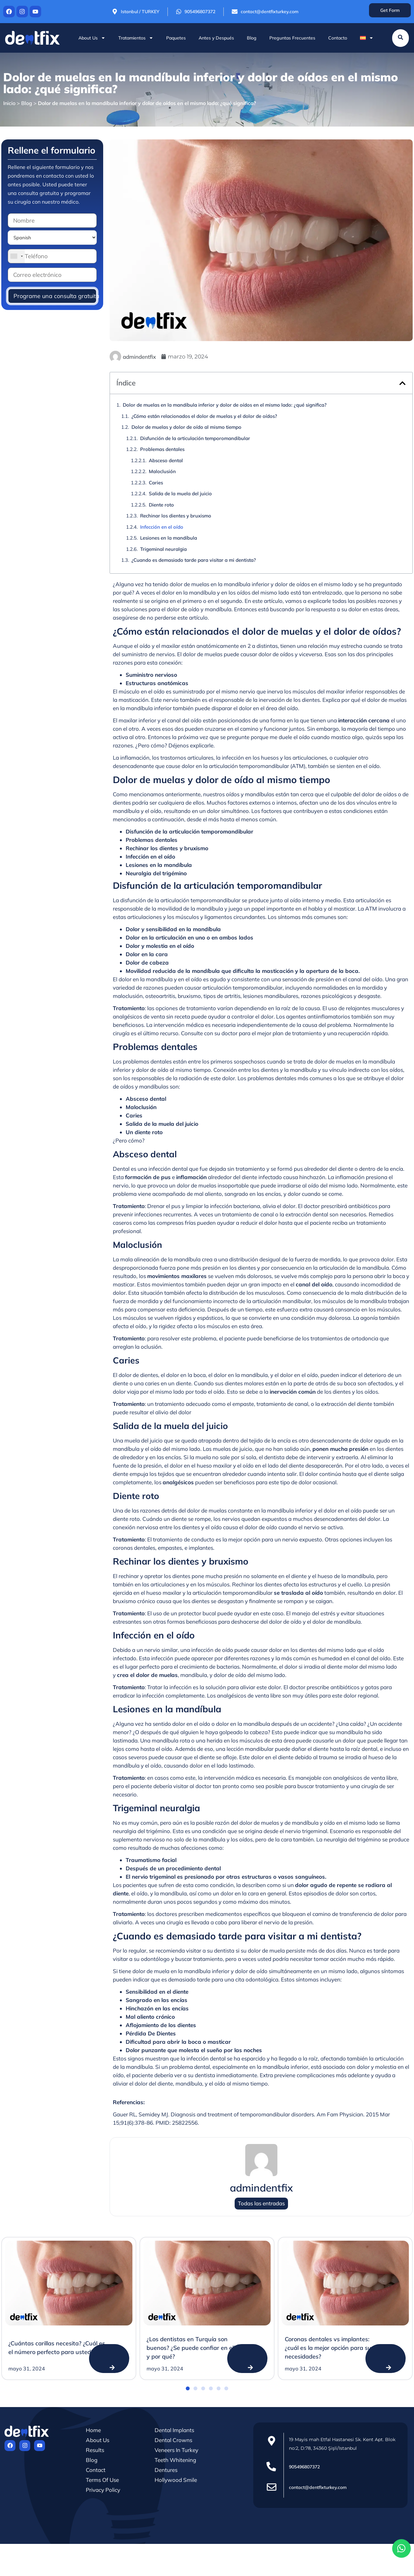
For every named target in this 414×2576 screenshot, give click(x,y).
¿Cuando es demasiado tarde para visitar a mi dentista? (193, 560)
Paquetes (176, 38)
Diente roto (161, 505)
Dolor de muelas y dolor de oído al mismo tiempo (186, 427)
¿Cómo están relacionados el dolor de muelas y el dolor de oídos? (204, 416)
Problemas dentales (162, 449)
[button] (402, 383)
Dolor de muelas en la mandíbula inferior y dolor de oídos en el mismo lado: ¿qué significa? (225, 405)
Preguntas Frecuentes (292, 38)
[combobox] (16, 256)
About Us (91, 37)
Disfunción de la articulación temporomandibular (195, 438)
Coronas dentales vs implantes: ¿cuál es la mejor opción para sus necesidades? (329, 2347)
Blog (251, 38)
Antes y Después (216, 38)
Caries (156, 483)
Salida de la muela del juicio (180, 493)
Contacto (337, 38)
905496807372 (304, 2467)
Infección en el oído (161, 527)
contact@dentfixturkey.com (317, 2487)
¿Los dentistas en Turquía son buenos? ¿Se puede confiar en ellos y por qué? (194, 2347)
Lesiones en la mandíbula (168, 538)
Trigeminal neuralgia (163, 549)
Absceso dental (166, 460)
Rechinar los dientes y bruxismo (175, 516)
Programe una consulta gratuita (55, 296)
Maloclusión (162, 471)
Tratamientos (135, 37)
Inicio (9, 103)
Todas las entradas (261, 2203)
